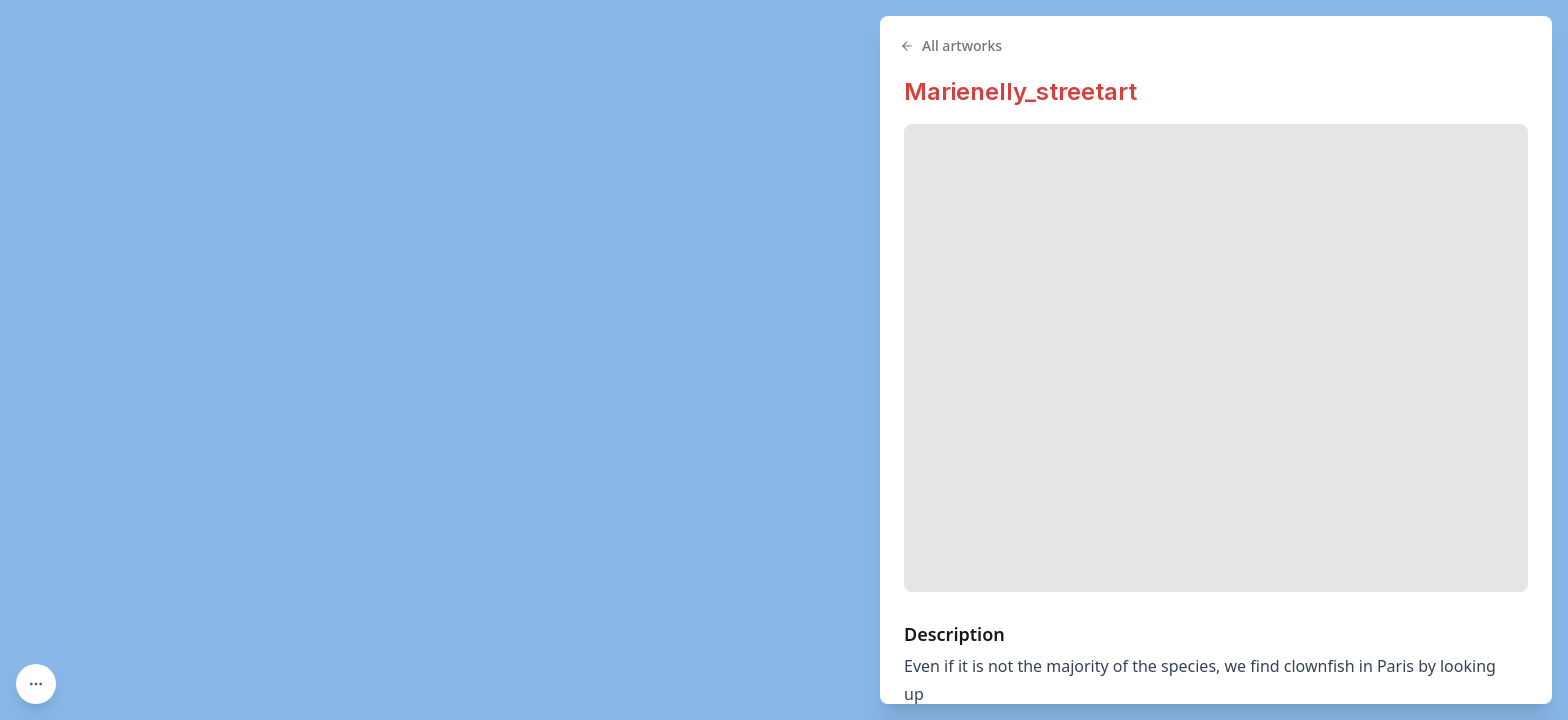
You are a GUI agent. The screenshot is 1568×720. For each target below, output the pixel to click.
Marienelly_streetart (1020, 91)
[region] (784, 360)
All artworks (951, 45)
